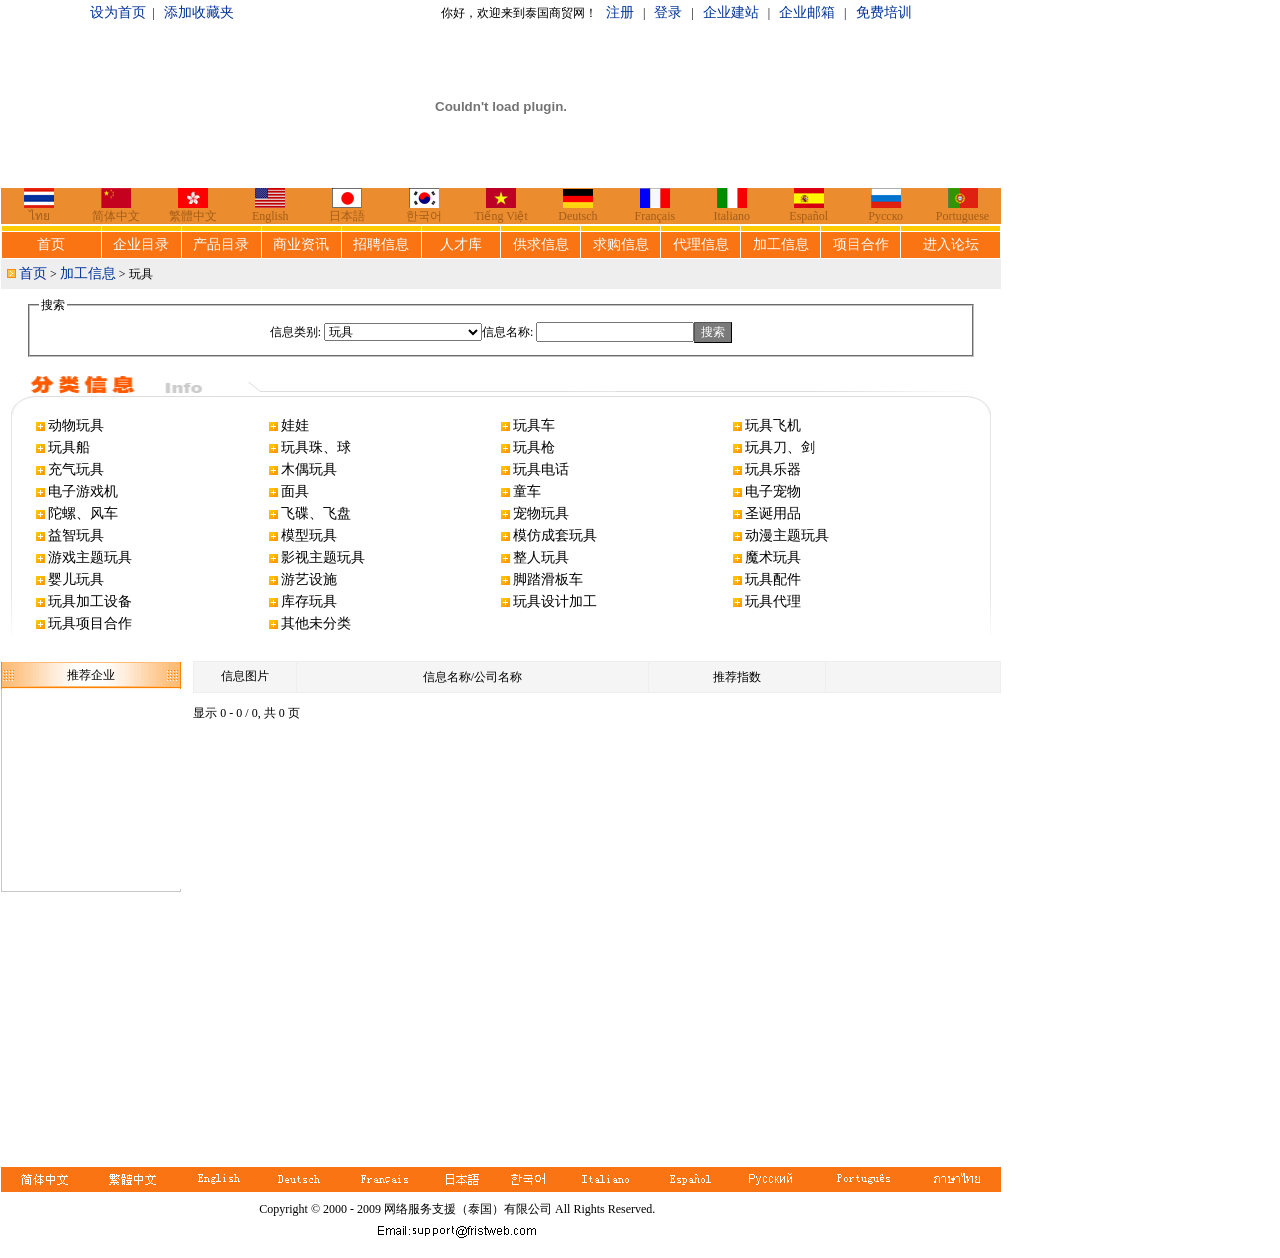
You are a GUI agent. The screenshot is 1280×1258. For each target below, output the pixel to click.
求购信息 (621, 244)
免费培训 (884, 12)
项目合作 (861, 244)
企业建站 (731, 12)
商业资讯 (301, 244)
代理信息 (701, 244)
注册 (620, 12)
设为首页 (118, 12)
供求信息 (541, 244)
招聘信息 (381, 244)
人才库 (461, 244)
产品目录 (221, 244)
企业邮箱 (807, 12)
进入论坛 (951, 244)
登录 (668, 12)
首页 (51, 244)
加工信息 (781, 244)
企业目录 (141, 244)
